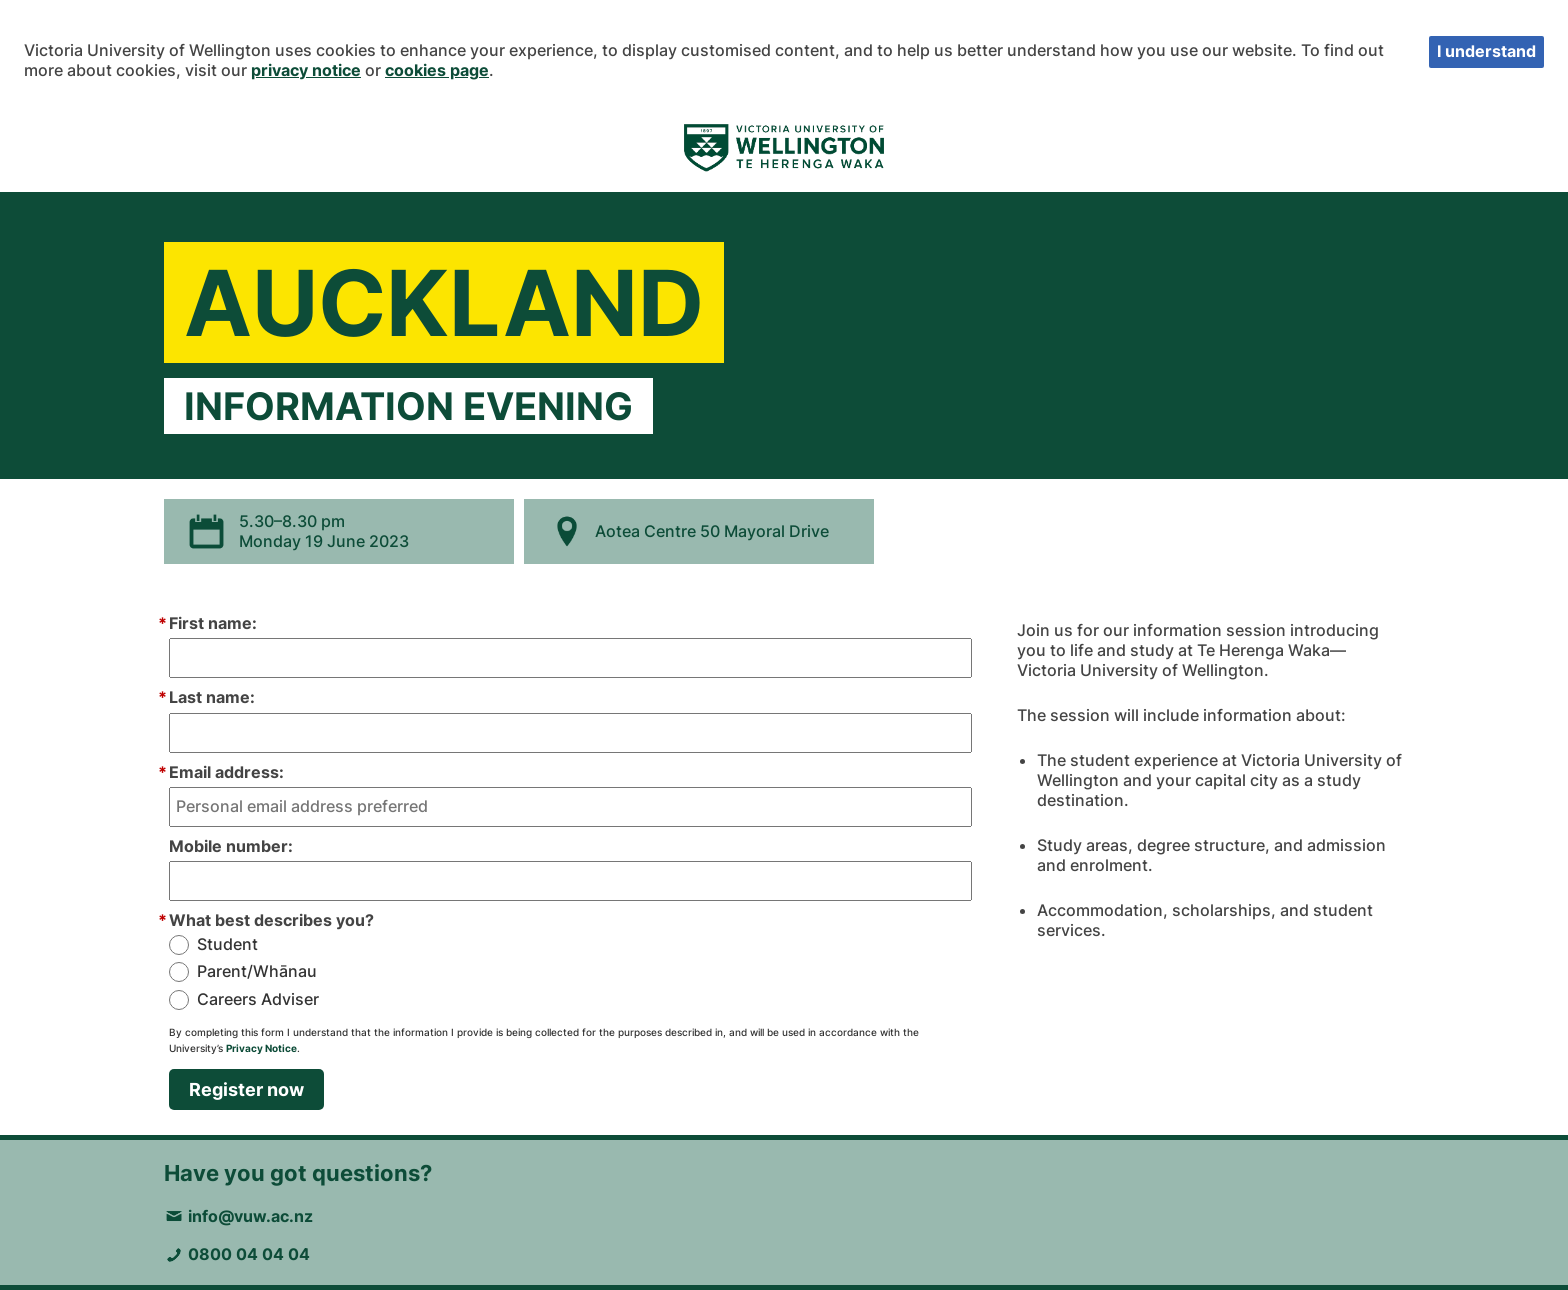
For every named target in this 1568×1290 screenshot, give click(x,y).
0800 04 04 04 (249, 1254)
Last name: (212, 697)
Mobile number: (231, 846)
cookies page (437, 70)
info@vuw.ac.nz (250, 1216)
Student (227, 944)
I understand (1486, 51)
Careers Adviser (258, 999)
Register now (246, 1089)
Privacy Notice (261, 1048)
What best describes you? (271, 920)
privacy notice (306, 70)
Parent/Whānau (257, 971)
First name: (213, 623)
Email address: (226, 772)
